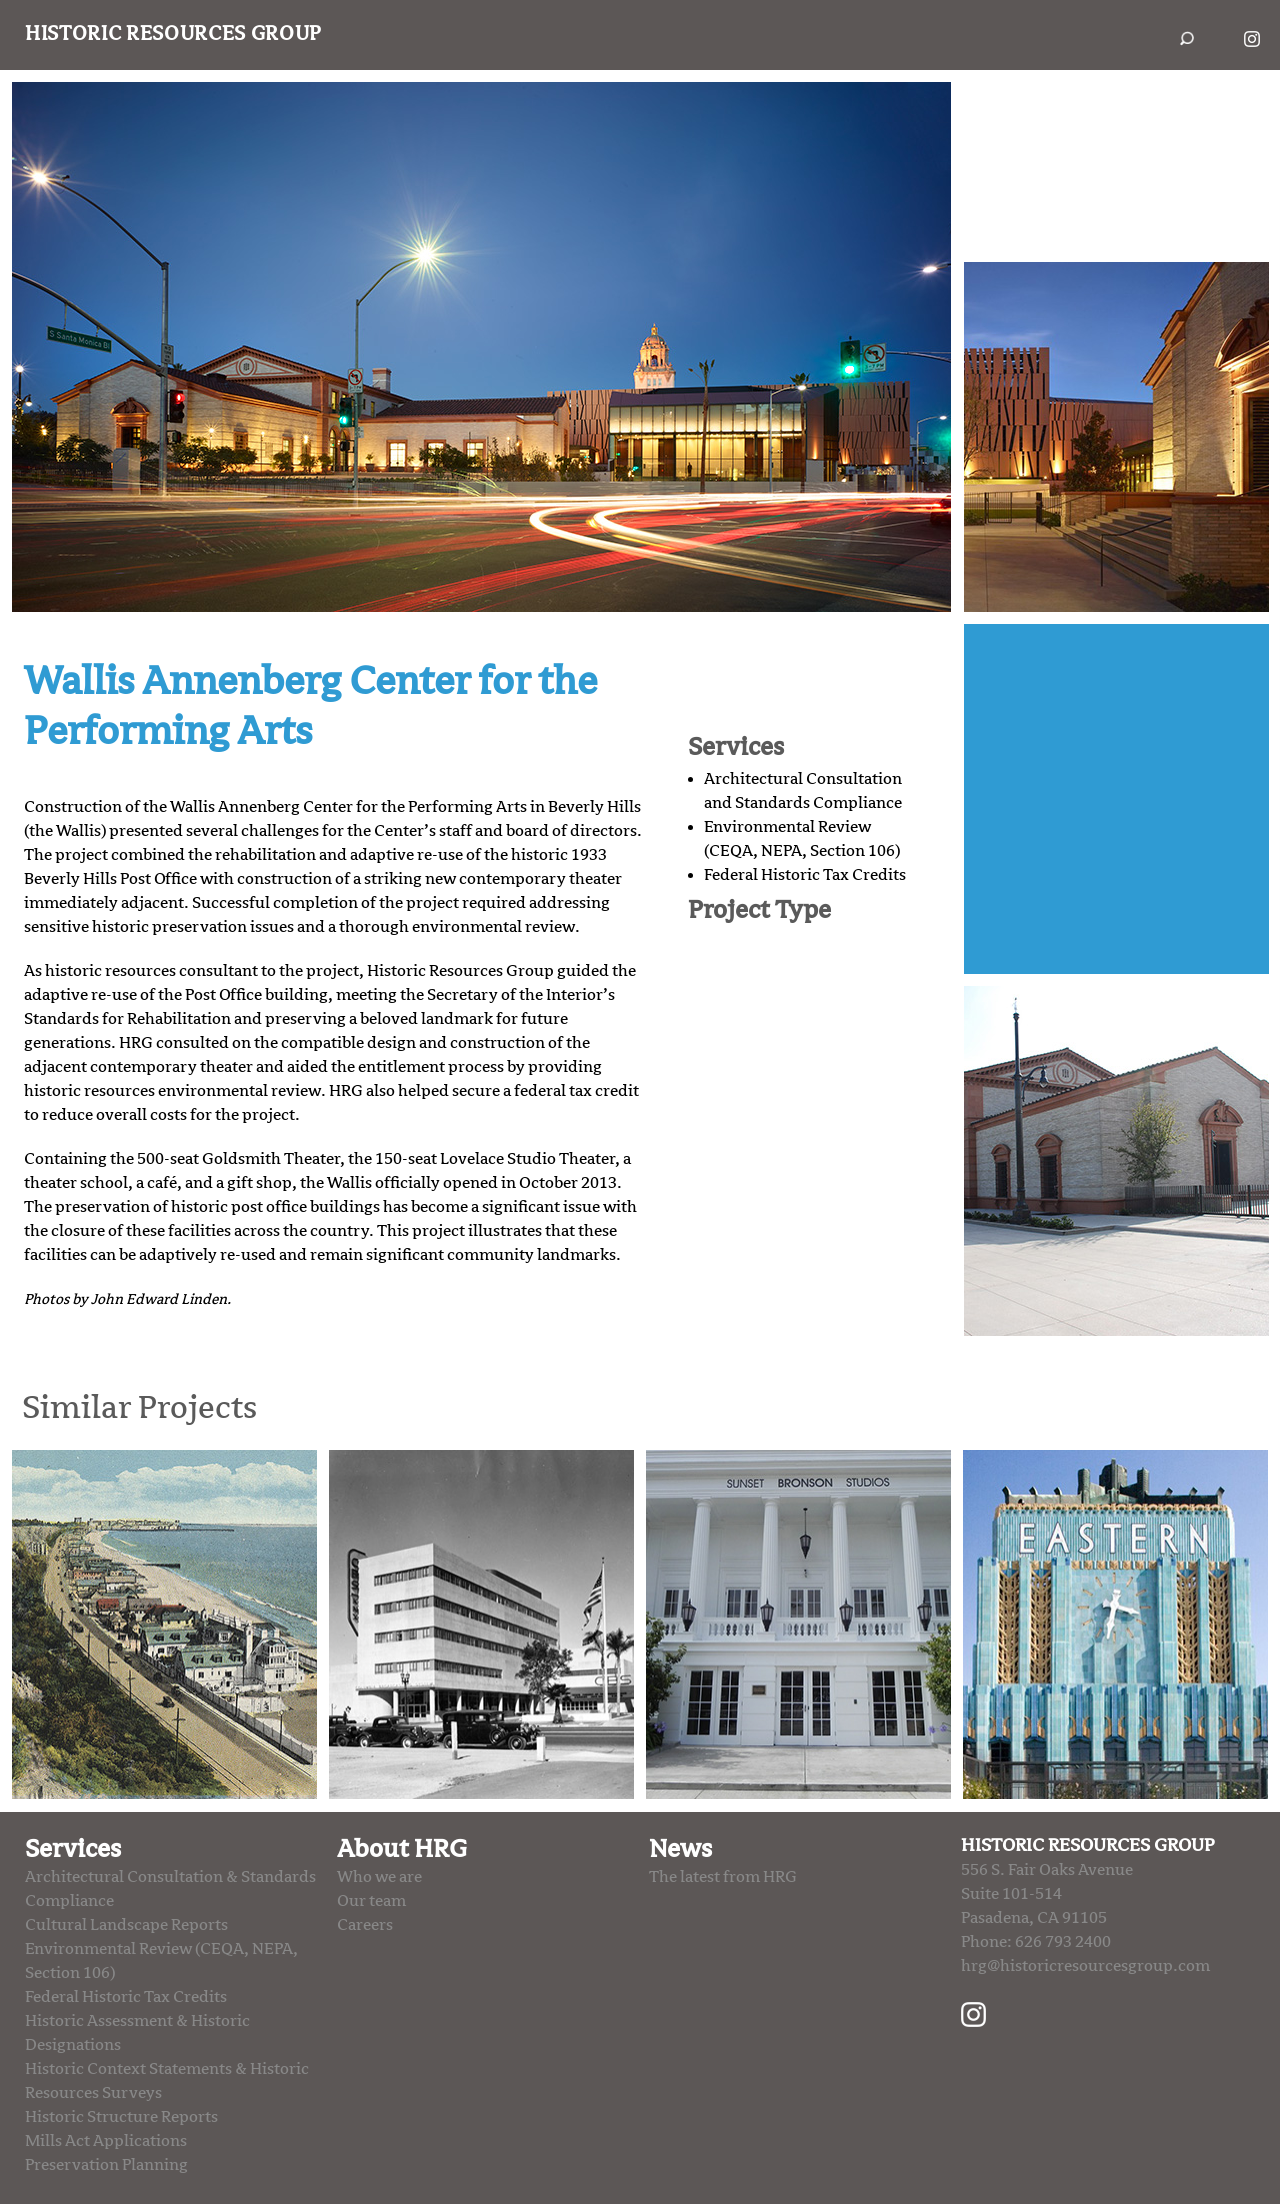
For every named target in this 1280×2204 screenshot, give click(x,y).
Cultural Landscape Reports (126, 1925)
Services (73, 1849)
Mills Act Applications (106, 2141)
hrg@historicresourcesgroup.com (1085, 1966)
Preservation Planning (106, 2165)
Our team (371, 1901)
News (680, 1849)
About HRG (402, 1849)
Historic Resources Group (173, 34)
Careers (365, 1925)
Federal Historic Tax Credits (805, 875)
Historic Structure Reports (121, 2117)
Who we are (379, 1877)
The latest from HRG (723, 1877)
